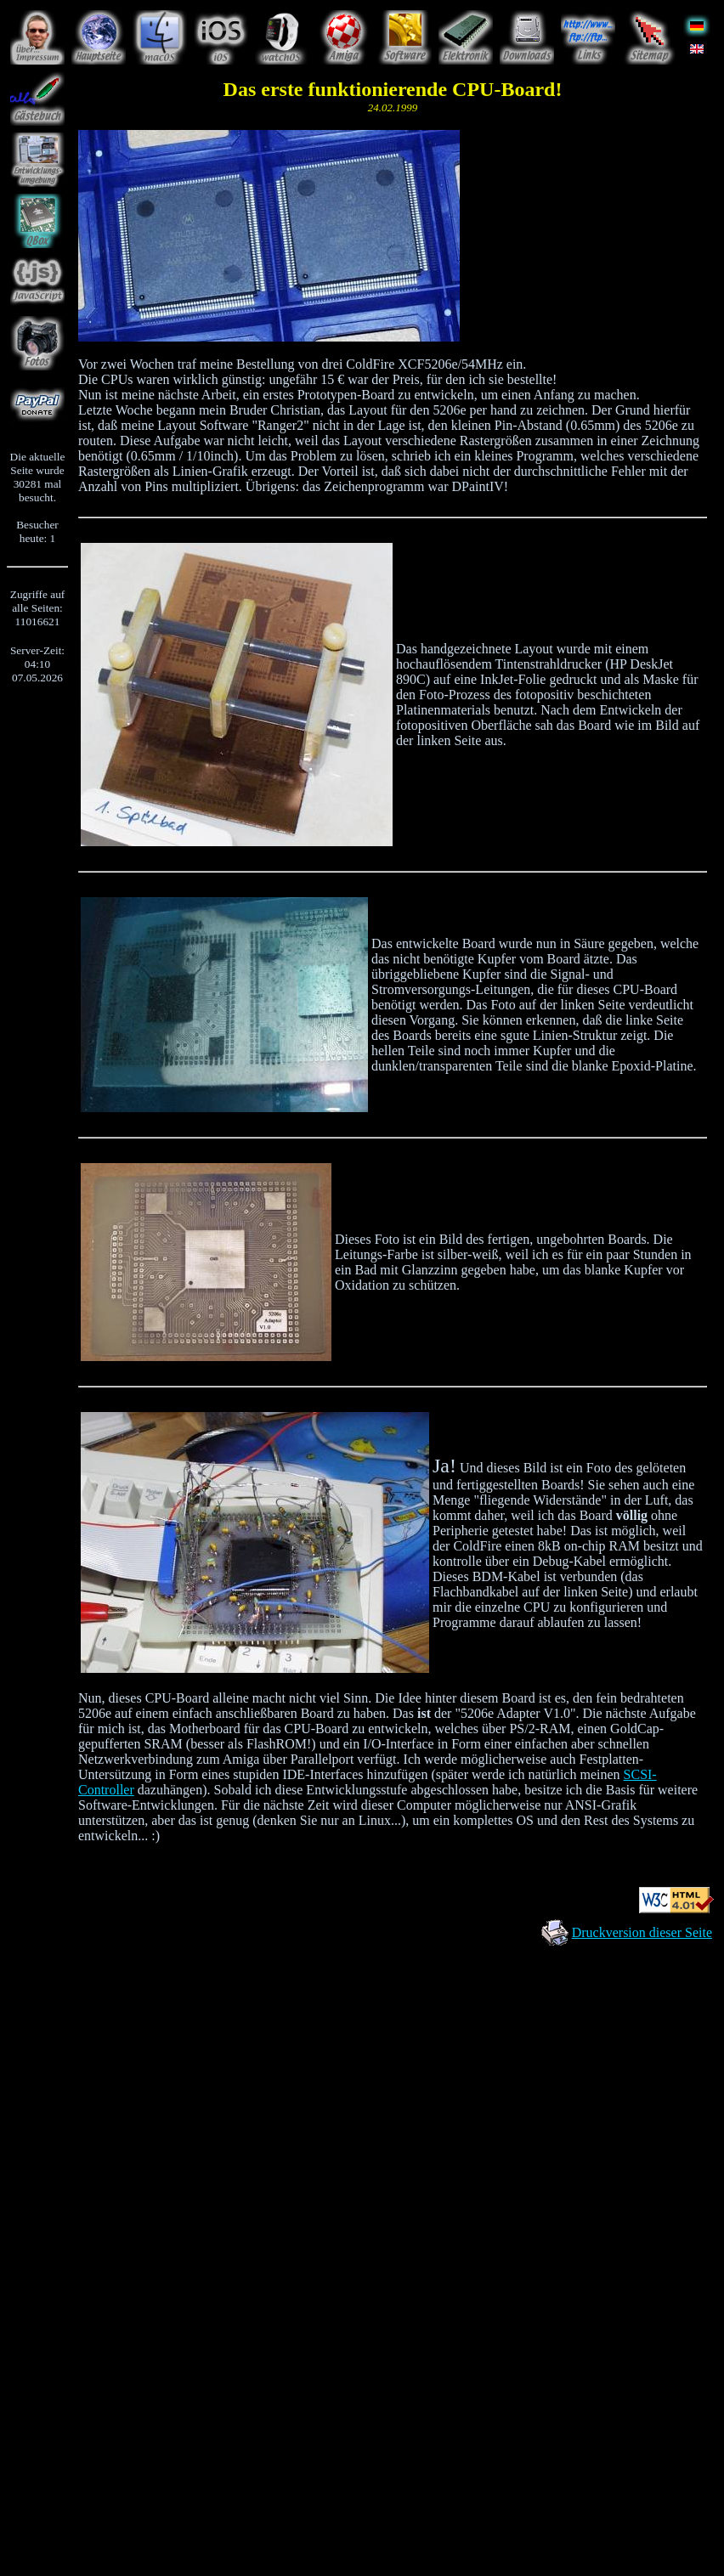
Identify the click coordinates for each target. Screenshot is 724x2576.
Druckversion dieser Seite (642, 1932)
